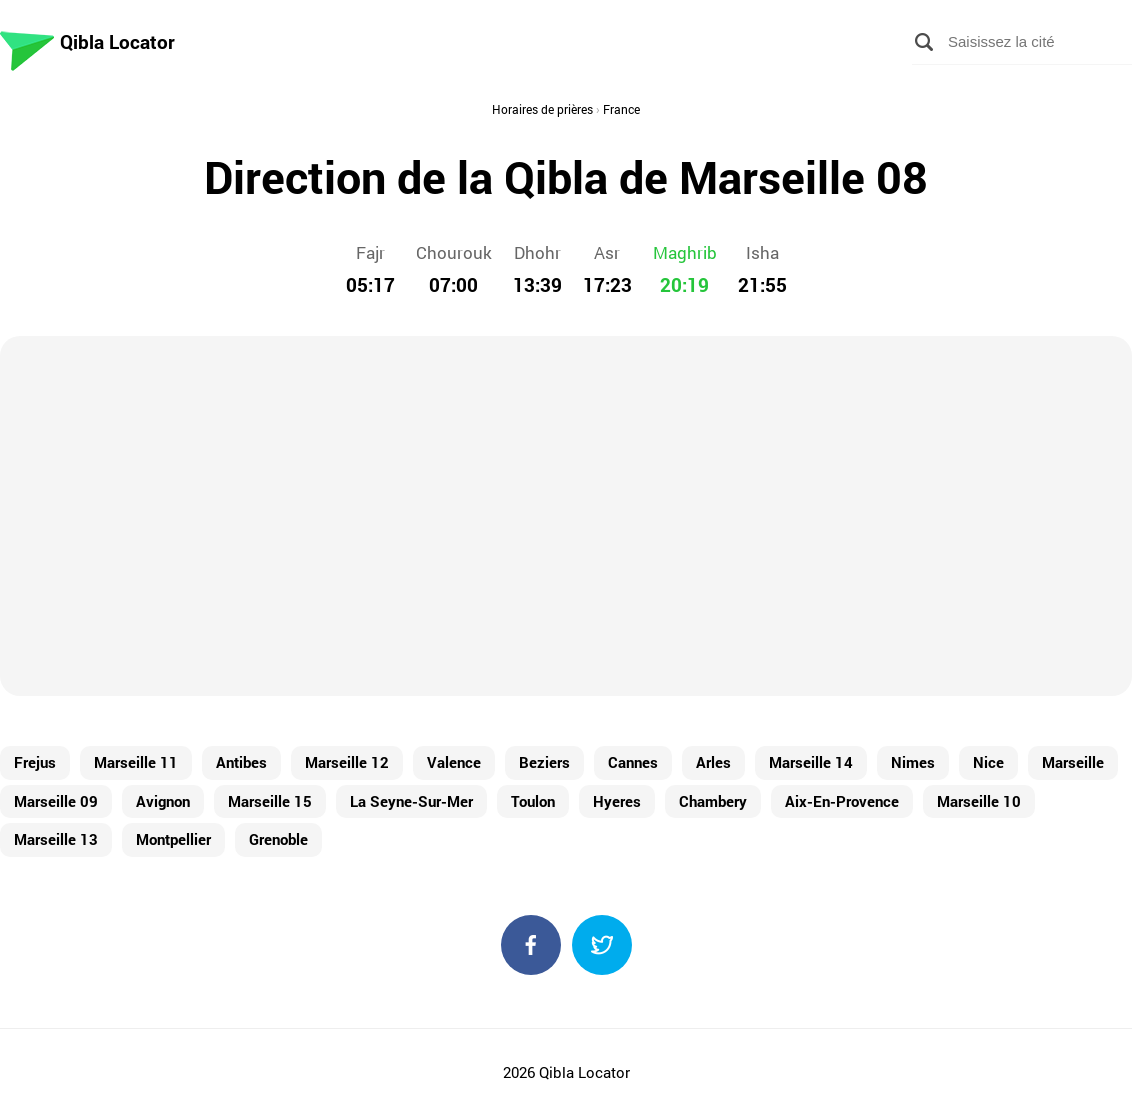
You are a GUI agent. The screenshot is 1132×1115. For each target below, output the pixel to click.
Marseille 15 (270, 801)
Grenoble (278, 839)
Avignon (163, 801)
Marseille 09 (56, 801)
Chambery (713, 801)
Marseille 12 (347, 762)
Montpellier (173, 839)
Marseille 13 (56, 839)
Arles (713, 762)
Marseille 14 (811, 762)
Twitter (602, 945)
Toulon (533, 801)
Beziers (544, 762)
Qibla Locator (117, 41)
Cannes (633, 762)
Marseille (1073, 762)
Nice (988, 762)
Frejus (35, 762)
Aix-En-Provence (842, 801)
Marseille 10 (979, 801)
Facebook (531, 945)
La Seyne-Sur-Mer (411, 801)
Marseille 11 (136, 762)
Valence (454, 762)
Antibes (241, 762)
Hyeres (617, 801)
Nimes (913, 762)
